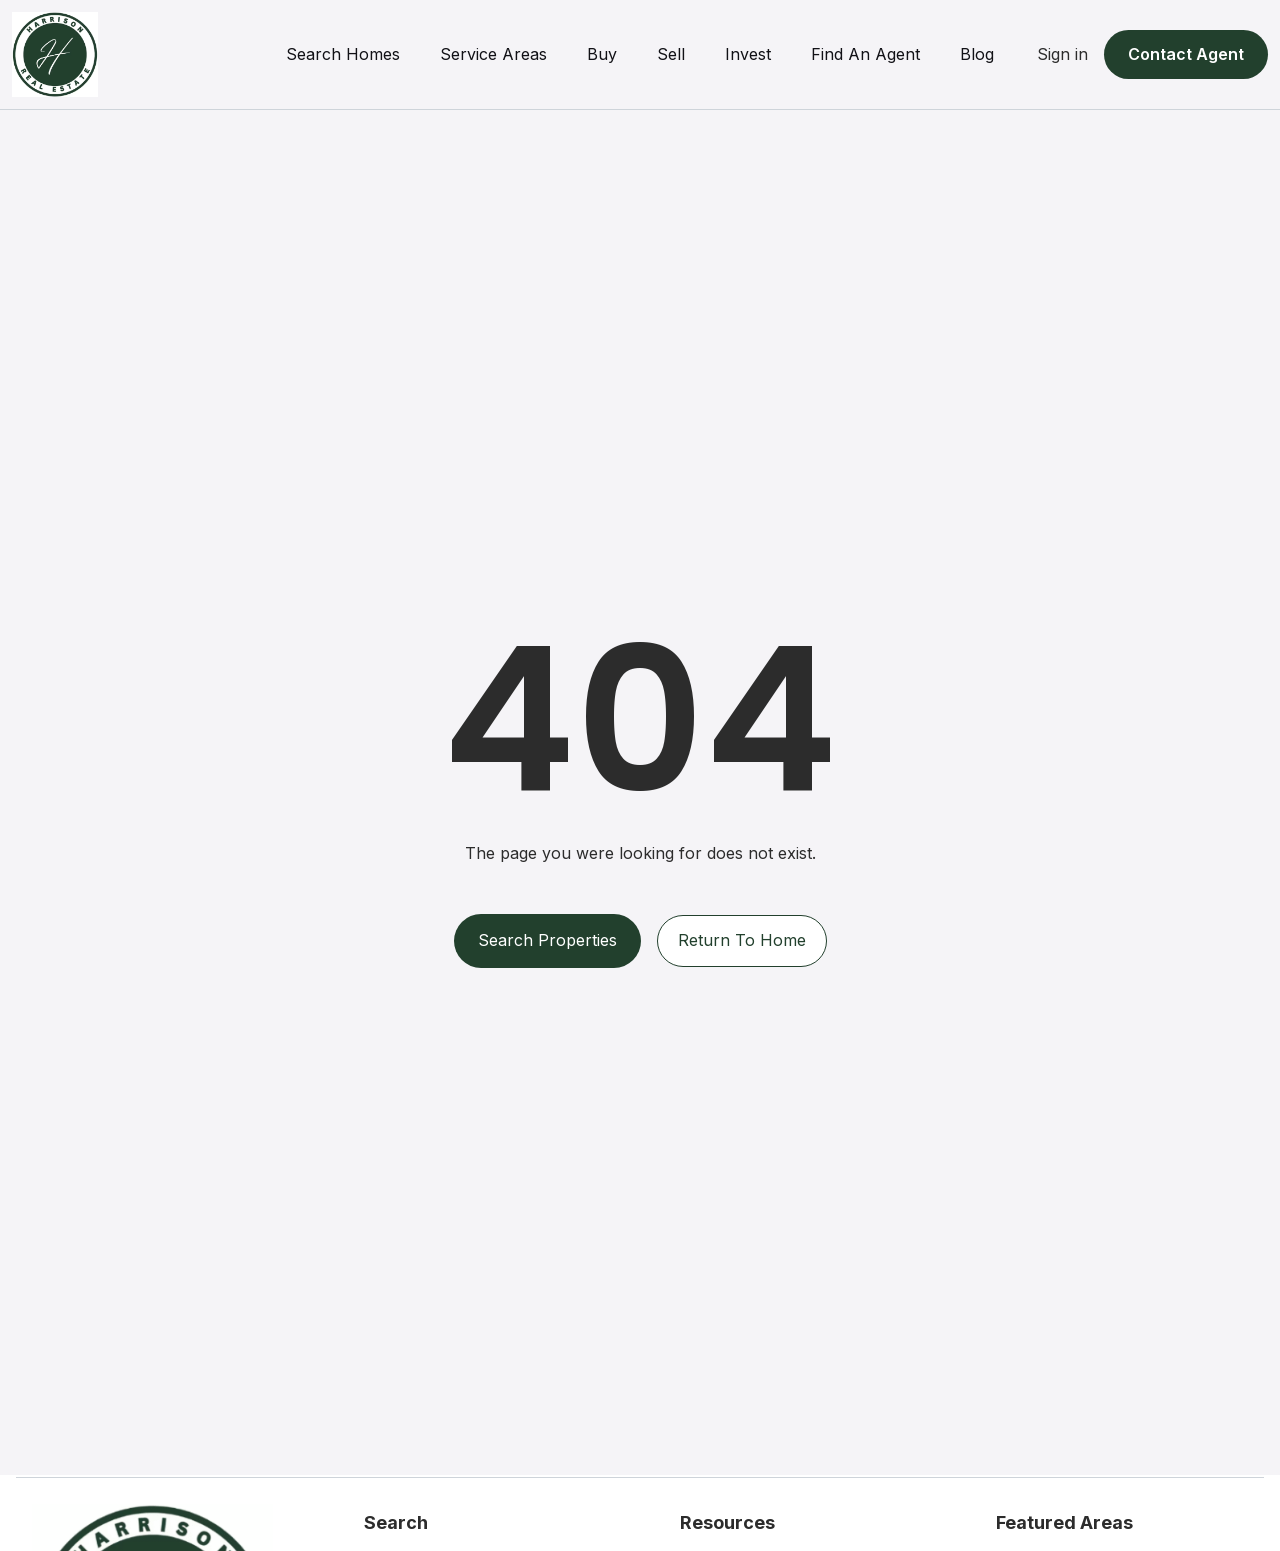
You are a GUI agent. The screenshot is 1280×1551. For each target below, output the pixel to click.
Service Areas (493, 54)
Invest (748, 54)
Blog (977, 54)
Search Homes (343, 54)
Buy (602, 54)
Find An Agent (865, 54)
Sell (671, 54)
